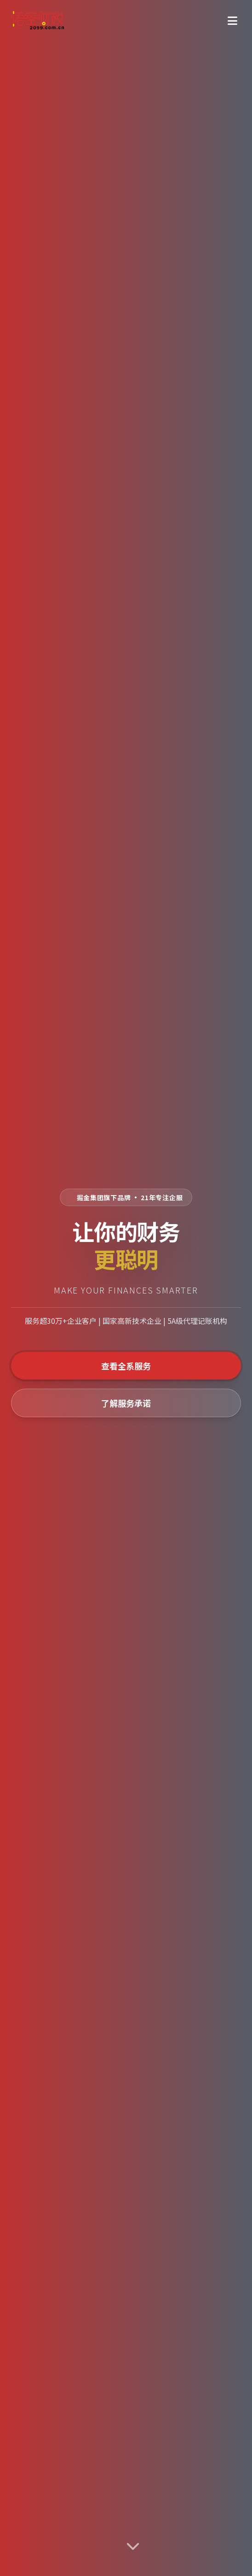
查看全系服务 (126, 1366)
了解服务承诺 (126, 1403)
